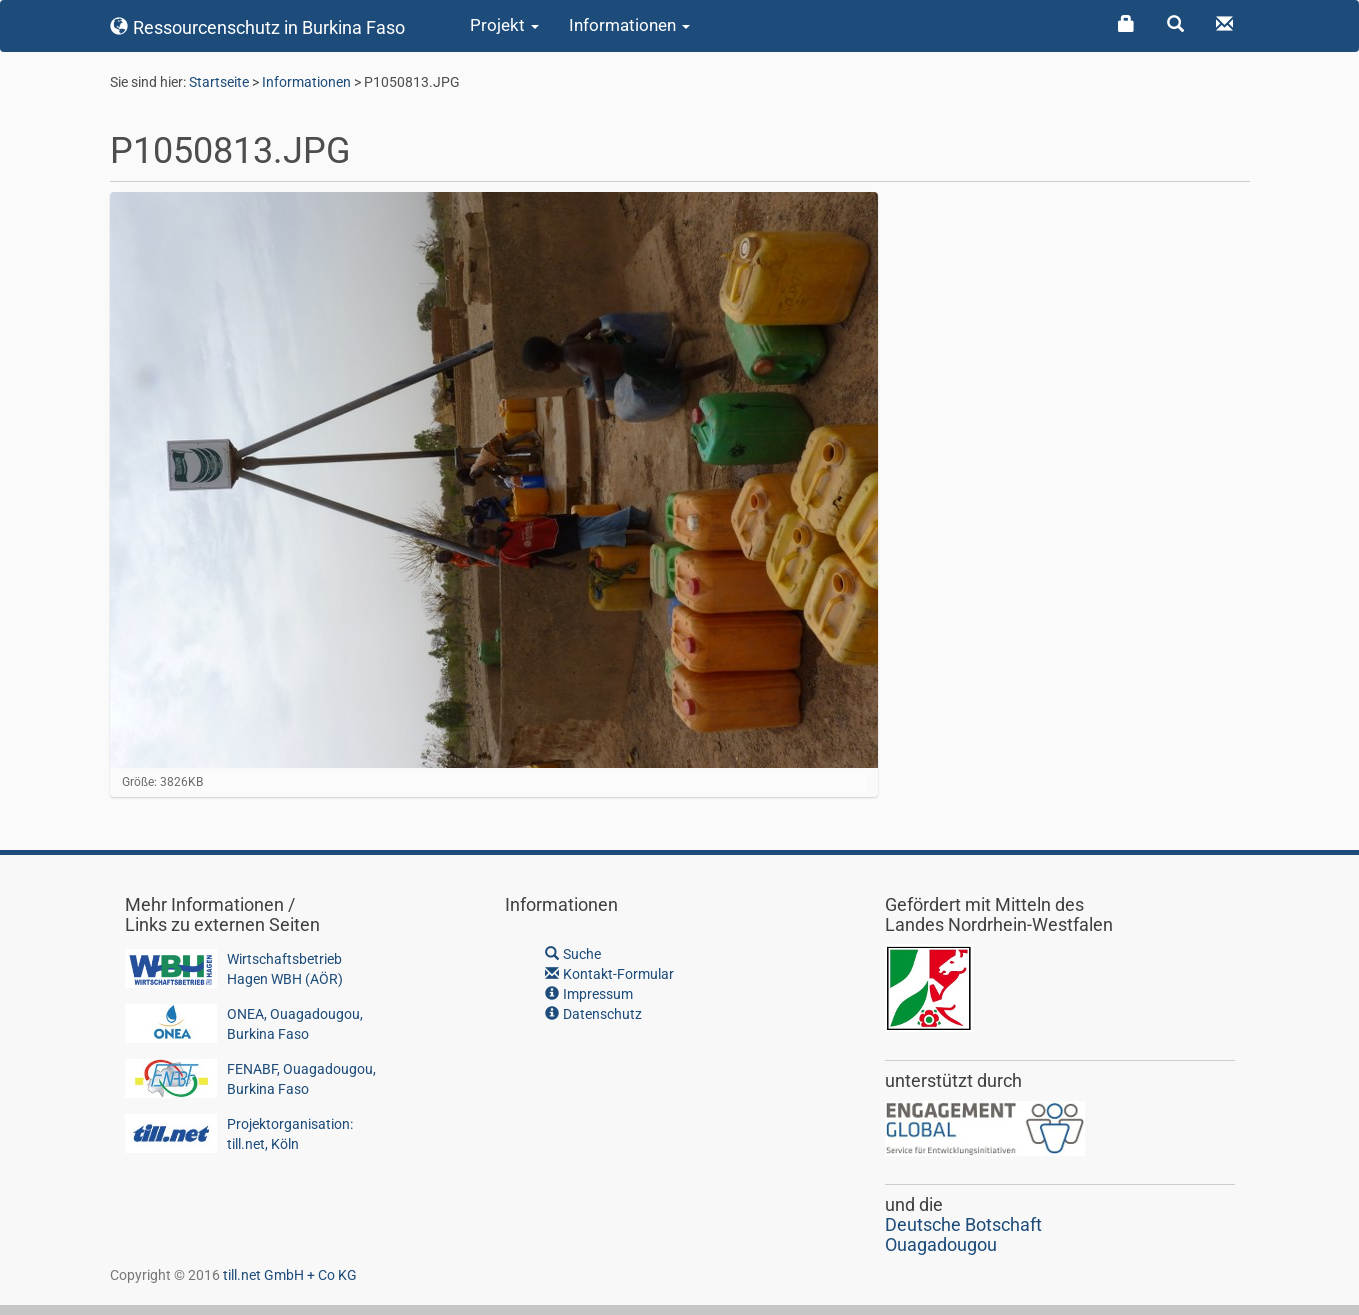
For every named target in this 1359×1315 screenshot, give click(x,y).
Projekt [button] (504, 25)
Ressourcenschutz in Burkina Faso (258, 27)
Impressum (589, 994)
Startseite (219, 82)
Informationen (306, 82)
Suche (573, 954)
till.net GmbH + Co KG (290, 1275)
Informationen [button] (629, 25)
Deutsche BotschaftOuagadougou (963, 1234)
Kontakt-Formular (609, 974)
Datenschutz (593, 1014)
